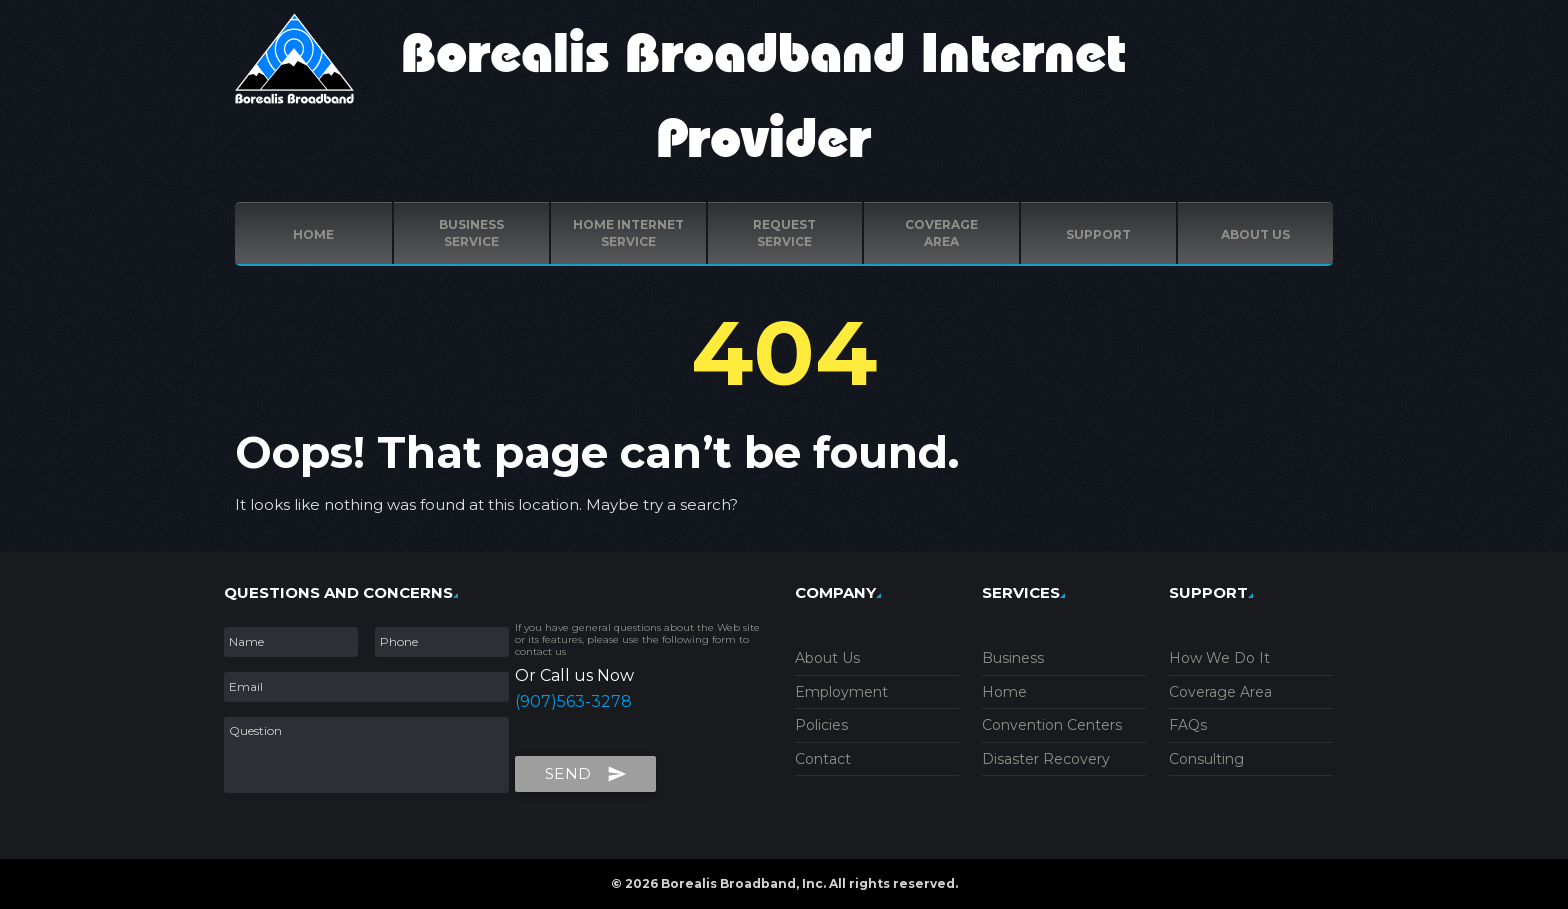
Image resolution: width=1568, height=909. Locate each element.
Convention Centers (1052, 725)
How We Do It (1219, 658)
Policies (821, 725)
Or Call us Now (574, 675)
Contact (823, 759)
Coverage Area (1220, 692)
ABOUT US (1255, 234)
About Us (827, 658)
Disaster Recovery (1046, 759)
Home (313, 234)
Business (1013, 658)
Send (586, 770)
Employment (841, 692)
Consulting (1206, 759)
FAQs (1188, 725)
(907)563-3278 (573, 701)
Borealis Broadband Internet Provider (763, 97)
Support (1098, 234)
